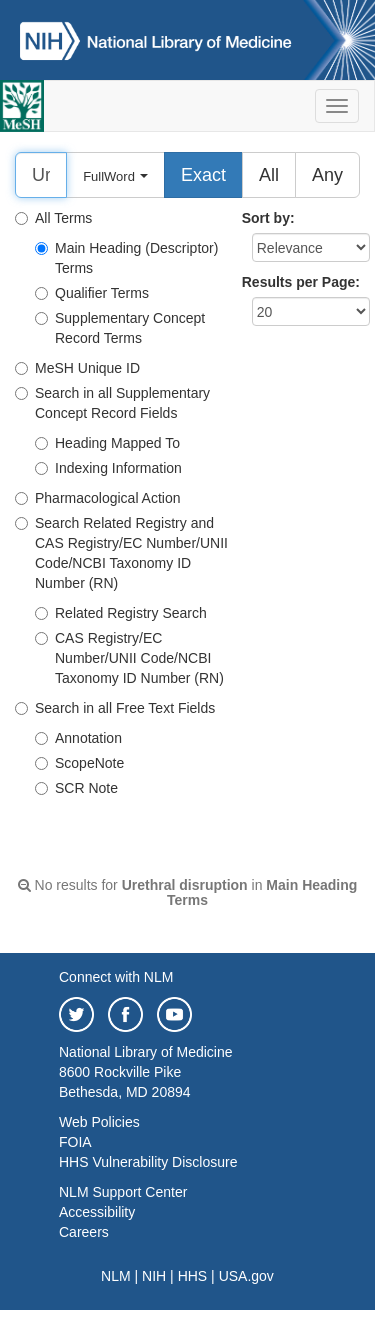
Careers (84, 1232)
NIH (154, 1276)
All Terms (53, 218)
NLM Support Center (123, 1192)
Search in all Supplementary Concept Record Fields (112, 403)
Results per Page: (301, 282)
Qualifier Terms (92, 293)
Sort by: (268, 218)
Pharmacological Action (98, 498)
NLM (116, 1276)
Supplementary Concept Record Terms (120, 328)
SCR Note (76, 788)
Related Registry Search (121, 613)
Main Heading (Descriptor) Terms (126, 258)
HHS (193, 1276)
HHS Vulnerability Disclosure (148, 1162)
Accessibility (97, 1212)
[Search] (41, 175)
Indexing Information (108, 468)
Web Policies (99, 1122)
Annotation (78, 738)
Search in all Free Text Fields (115, 708)
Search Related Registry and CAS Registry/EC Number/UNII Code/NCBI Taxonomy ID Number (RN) (121, 553)
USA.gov (246, 1276)
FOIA (75, 1142)
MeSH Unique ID (77, 368)
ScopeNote (79, 763)
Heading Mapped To (107, 443)
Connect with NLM (116, 977)
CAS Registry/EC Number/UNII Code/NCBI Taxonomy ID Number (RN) (129, 658)
